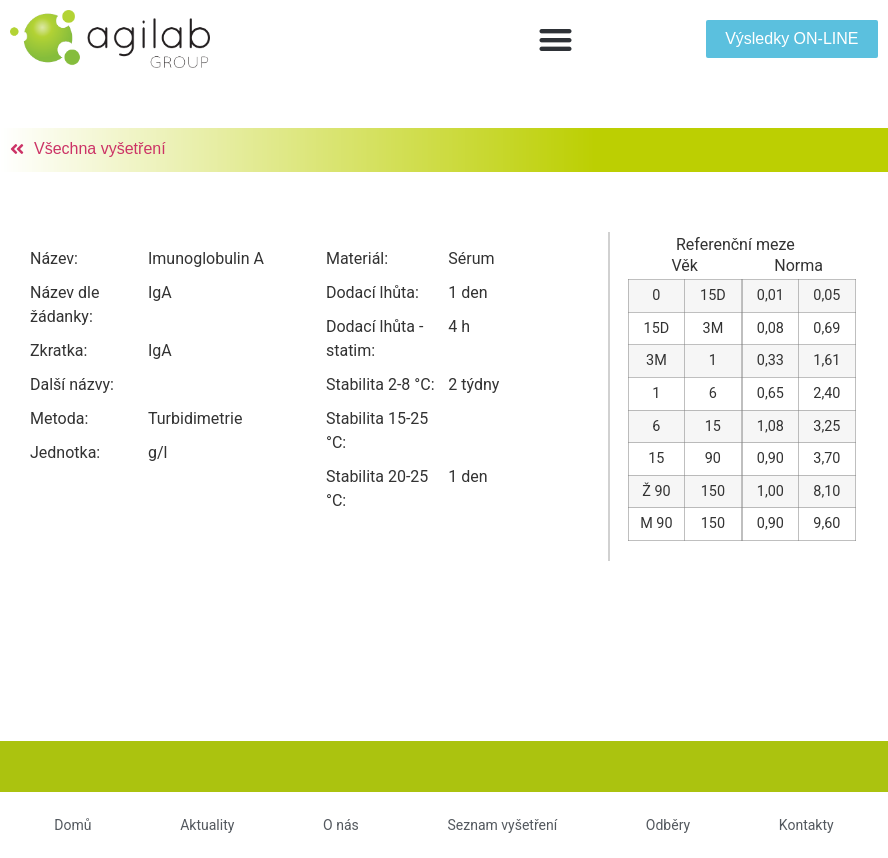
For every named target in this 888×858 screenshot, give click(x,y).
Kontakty (806, 825)
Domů (72, 825)
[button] (555, 39)
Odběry (668, 825)
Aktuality (207, 825)
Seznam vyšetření (502, 825)
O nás (341, 825)
